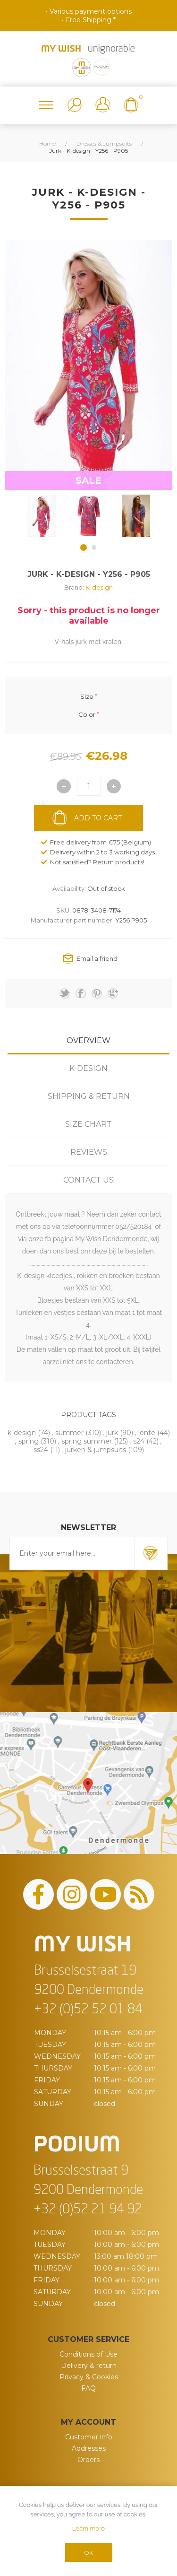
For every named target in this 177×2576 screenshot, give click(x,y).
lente (146, 1432)
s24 (138, 1441)
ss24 (41, 1449)
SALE (88, 480)
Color (86, 714)
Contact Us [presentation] (88, 1179)
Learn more (88, 2528)
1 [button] (83, 547)
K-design (99, 587)
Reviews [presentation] (88, 1152)
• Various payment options (89, 11)
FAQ (88, 2388)
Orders (88, 2459)
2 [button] (94, 547)
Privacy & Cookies (88, 2377)
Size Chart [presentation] (88, 1124)
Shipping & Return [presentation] (89, 1096)
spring (28, 1441)
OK (88, 2552)
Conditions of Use (88, 2354)
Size (86, 696)
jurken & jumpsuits (95, 1449)
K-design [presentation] (88, 1068)
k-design (22, 1432)
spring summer (86, 1441)
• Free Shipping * (89, 20)
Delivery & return (89, 2365)
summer (69, 1432)
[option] (41, 516)
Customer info (88, 2437)
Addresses (89, 2448)
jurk (112, 1432)
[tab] (88, 1040)
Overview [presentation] (88, 1040)
